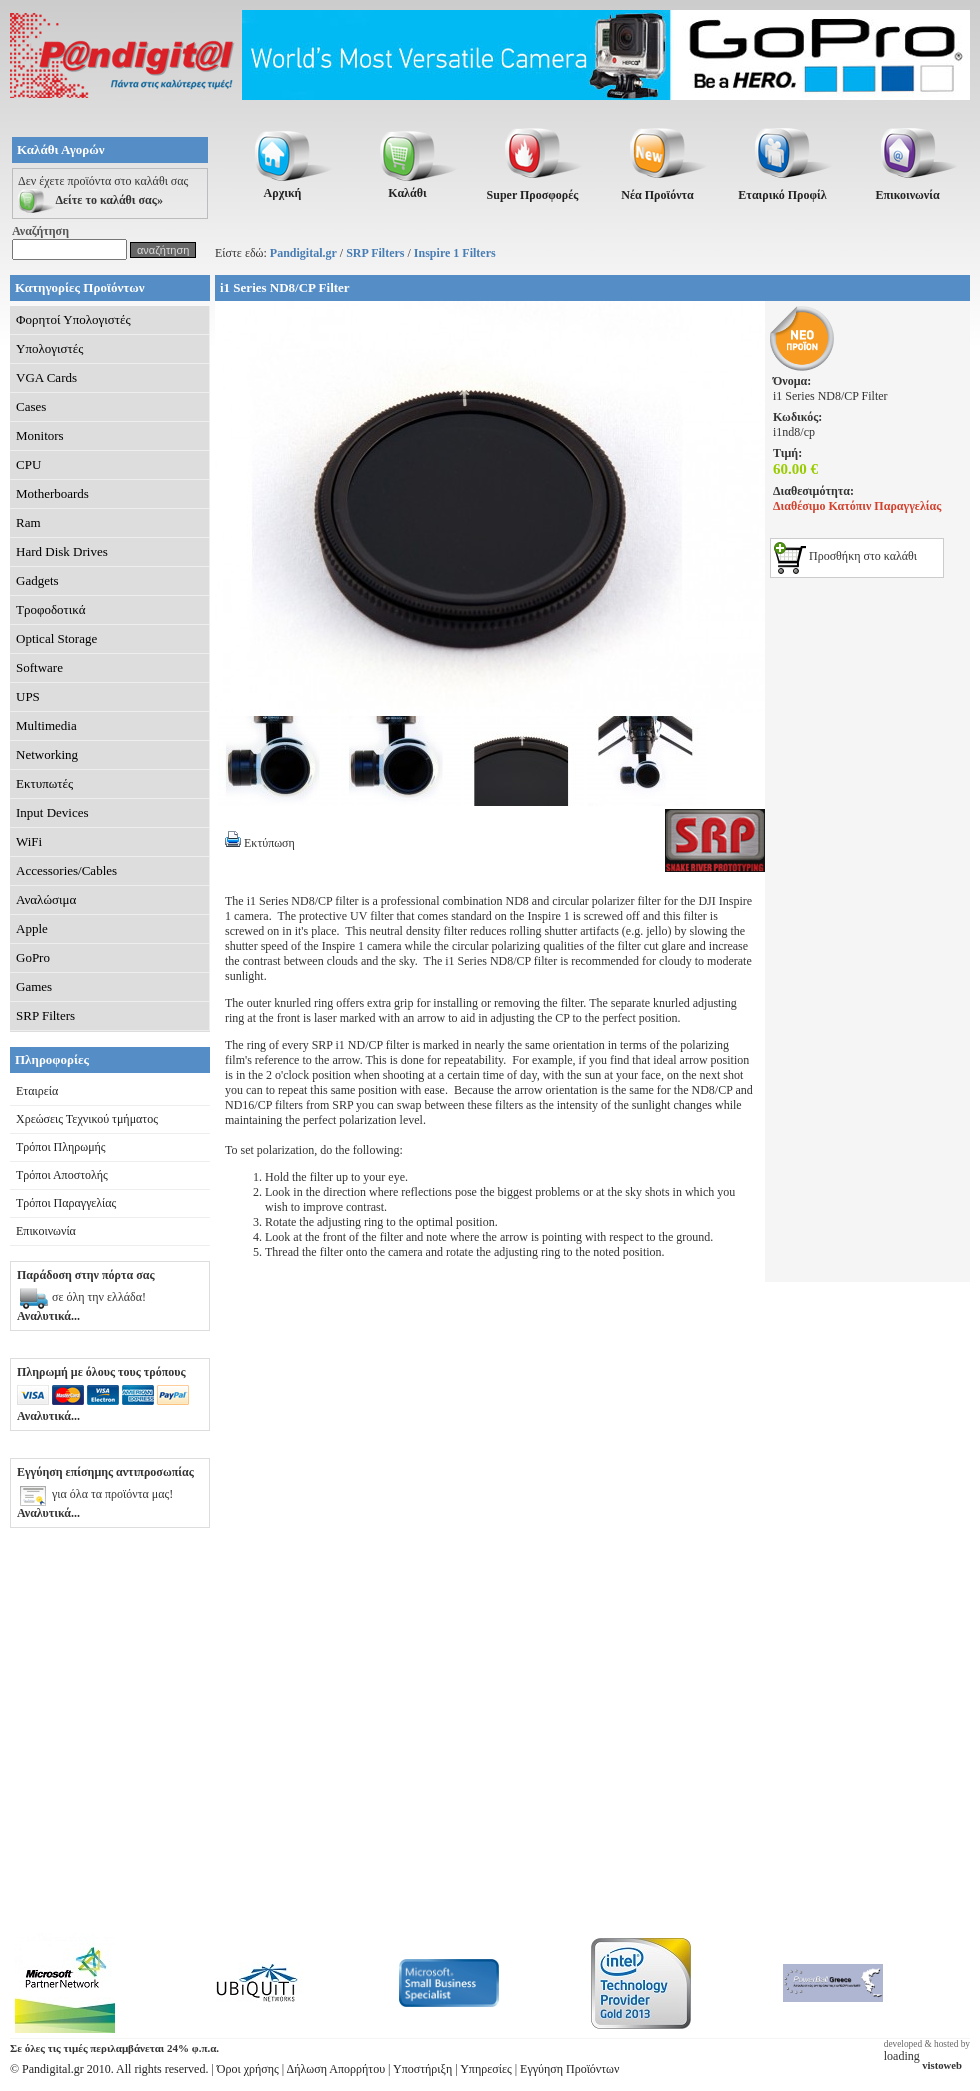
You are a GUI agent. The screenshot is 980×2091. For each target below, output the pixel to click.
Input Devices (52, 812)
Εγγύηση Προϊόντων (569, 2069)
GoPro (33, 957)
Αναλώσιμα (46, 899)
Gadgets (37, 580)
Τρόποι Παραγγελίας (66, 1203)
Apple (32, 928)
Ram (28, 522)
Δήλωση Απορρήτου (336, 2069)
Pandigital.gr (303, 253)
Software (39, 667)
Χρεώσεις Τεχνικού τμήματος (87, 1119)
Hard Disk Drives (62, 551)
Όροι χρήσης (248, 2069)
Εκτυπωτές (44, 783)
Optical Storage (56, 638)
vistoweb (942, 2065)
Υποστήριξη (422, 2069)
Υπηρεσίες (486, 2069)
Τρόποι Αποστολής (62, 1175)
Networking (47, 754)
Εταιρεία (37, 1091)
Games (34, 986)
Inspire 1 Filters (455, 253)
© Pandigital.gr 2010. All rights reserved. (109, 2069)
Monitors (40, 435)
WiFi (29, 841)
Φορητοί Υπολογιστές (73, 319)
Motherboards (52, 493)
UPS (28, 696)
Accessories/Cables (66, 870)
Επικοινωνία (46, 1231)
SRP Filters (375, 253)
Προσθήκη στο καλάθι (845, 556)
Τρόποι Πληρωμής (61, 1147)
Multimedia (46, 725)
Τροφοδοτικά (51, 609)
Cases (31, 406)
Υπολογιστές (49, 348)
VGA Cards (46, 377)
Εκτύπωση (260, 843)
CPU (28, 464)
